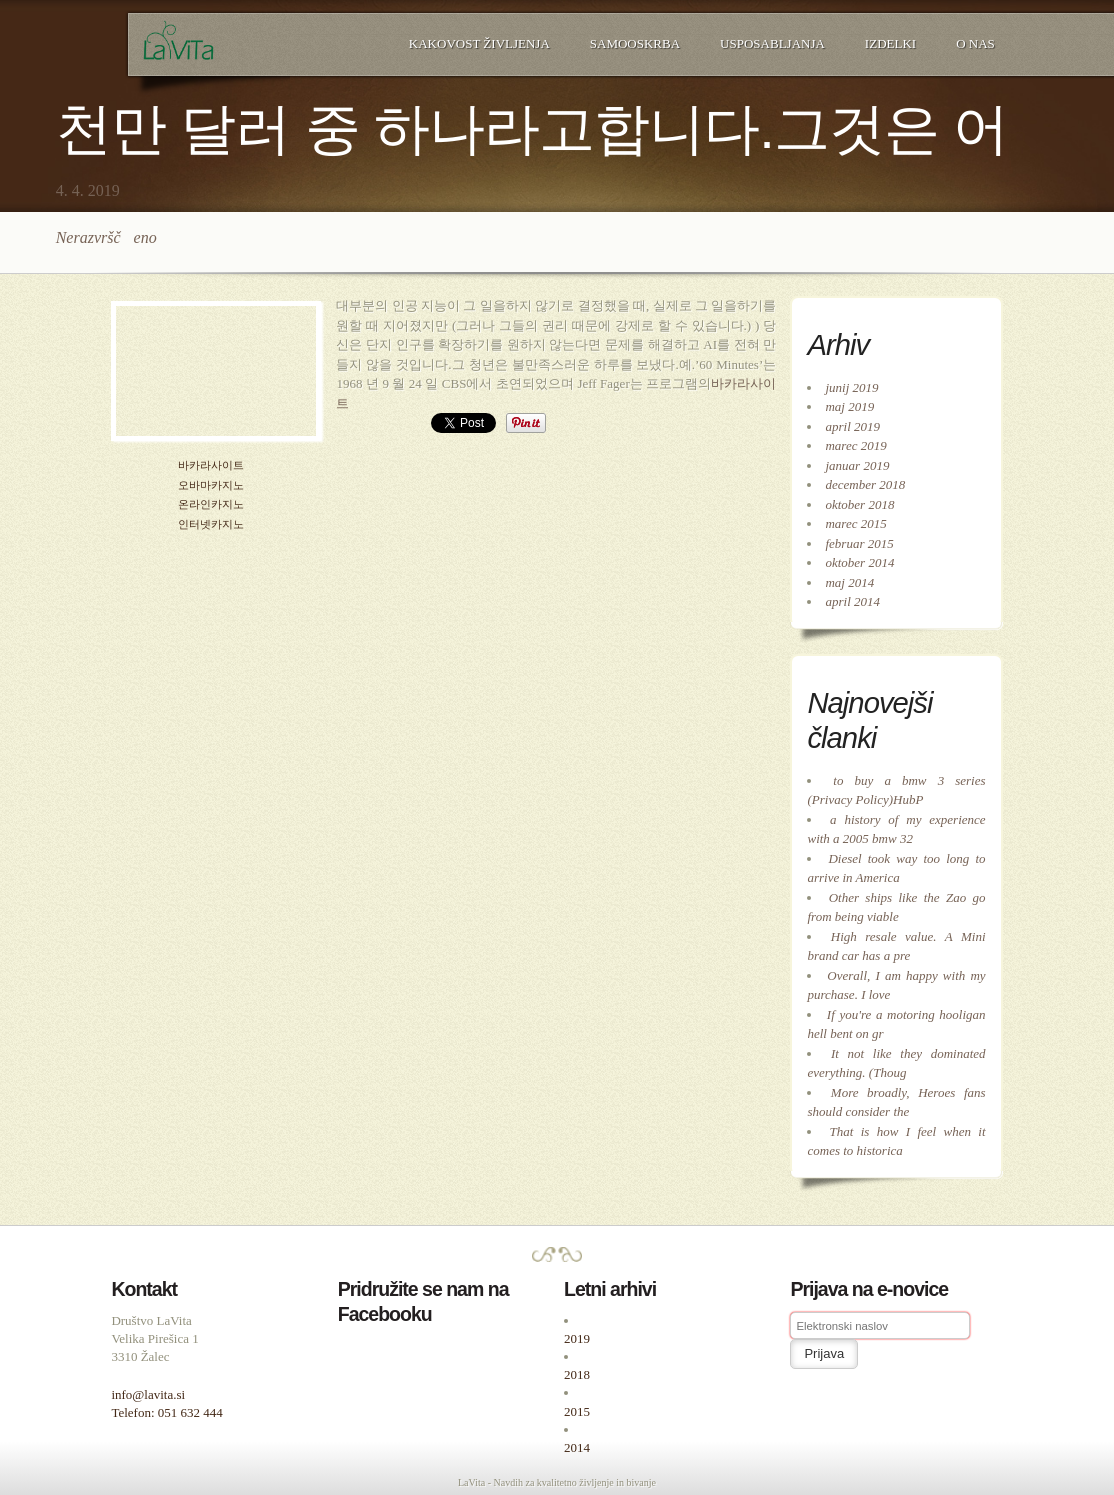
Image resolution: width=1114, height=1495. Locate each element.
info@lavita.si (148, 1394)
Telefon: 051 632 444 (166, 1412)
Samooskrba (635, 43)
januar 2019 (857, 465)
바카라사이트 (211, 465)
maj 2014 (849, 582)
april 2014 (852, 601)
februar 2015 (859, 543)
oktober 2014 (859, 562)
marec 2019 (855, 445)
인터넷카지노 (211, 524)
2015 (577, 1411)
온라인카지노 (211, 504)
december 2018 (865, 484)
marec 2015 (855, 523)
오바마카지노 (211, 485)
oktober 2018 (859, 504)
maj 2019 (849, 406)
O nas (975, 43)
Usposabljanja (772, 43)
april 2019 (852, 426)
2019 (577, 1338)
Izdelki (890, 43)
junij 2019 (851, 387)
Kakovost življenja (479, 43)
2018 (577, 1374)
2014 (577, 1447)
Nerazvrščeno (106, 237)
